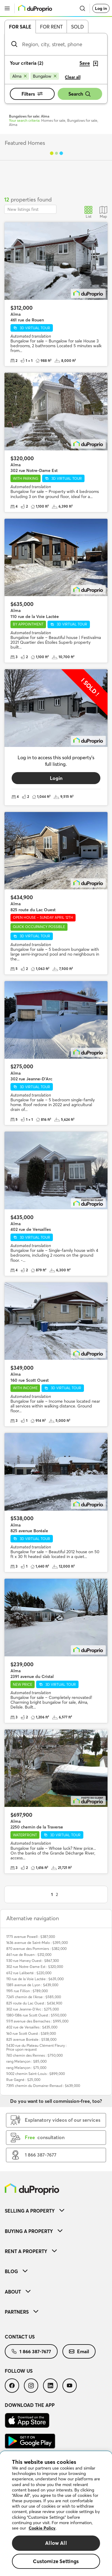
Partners (21, 2312)
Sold (77, 27)
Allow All (56, 2543)
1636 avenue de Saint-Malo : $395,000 (37, 1942)
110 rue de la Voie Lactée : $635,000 (35, 1979)
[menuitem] (56, 2210)
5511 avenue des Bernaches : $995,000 (37, 2021)
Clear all (73, 77)
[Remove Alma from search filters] (19, 76)
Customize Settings (56, 2561)
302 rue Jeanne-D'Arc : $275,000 (32, 2009)
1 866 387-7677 (31, 2351)
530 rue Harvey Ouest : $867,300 (32, 1960)
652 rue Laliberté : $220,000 (28, 1973)
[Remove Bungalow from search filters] (44, 76)
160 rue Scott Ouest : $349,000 (31, 2033)
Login (56, 778)
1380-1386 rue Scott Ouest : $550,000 (36, 2015)
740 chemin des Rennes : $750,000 (34, 2055)
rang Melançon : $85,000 (26, 2061)
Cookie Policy (42, 2528)
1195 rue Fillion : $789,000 (27, 1991)
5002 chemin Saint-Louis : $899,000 (35, 2073)
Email (79, 2351)
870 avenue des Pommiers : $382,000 (36, 1948)
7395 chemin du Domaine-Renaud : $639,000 (43, 2085)
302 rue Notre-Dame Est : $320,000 (34, 1966)
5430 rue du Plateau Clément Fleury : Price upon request (36, 2047)
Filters (32, 94)
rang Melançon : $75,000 (26, 2067)
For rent (51, 27)
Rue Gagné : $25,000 (23, 2079)
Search (79, 94)
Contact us (20, 2337)
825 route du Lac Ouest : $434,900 (34, 2003)
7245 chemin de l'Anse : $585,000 (33, 1997)
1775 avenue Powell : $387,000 (30, 1936)
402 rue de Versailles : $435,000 (31, 2027)
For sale (20, 27)
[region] (56, 2513)
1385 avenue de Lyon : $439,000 (32, 1985)
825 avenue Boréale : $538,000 (31, 2039)
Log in (101, 8)
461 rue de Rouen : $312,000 (28, 1954)
